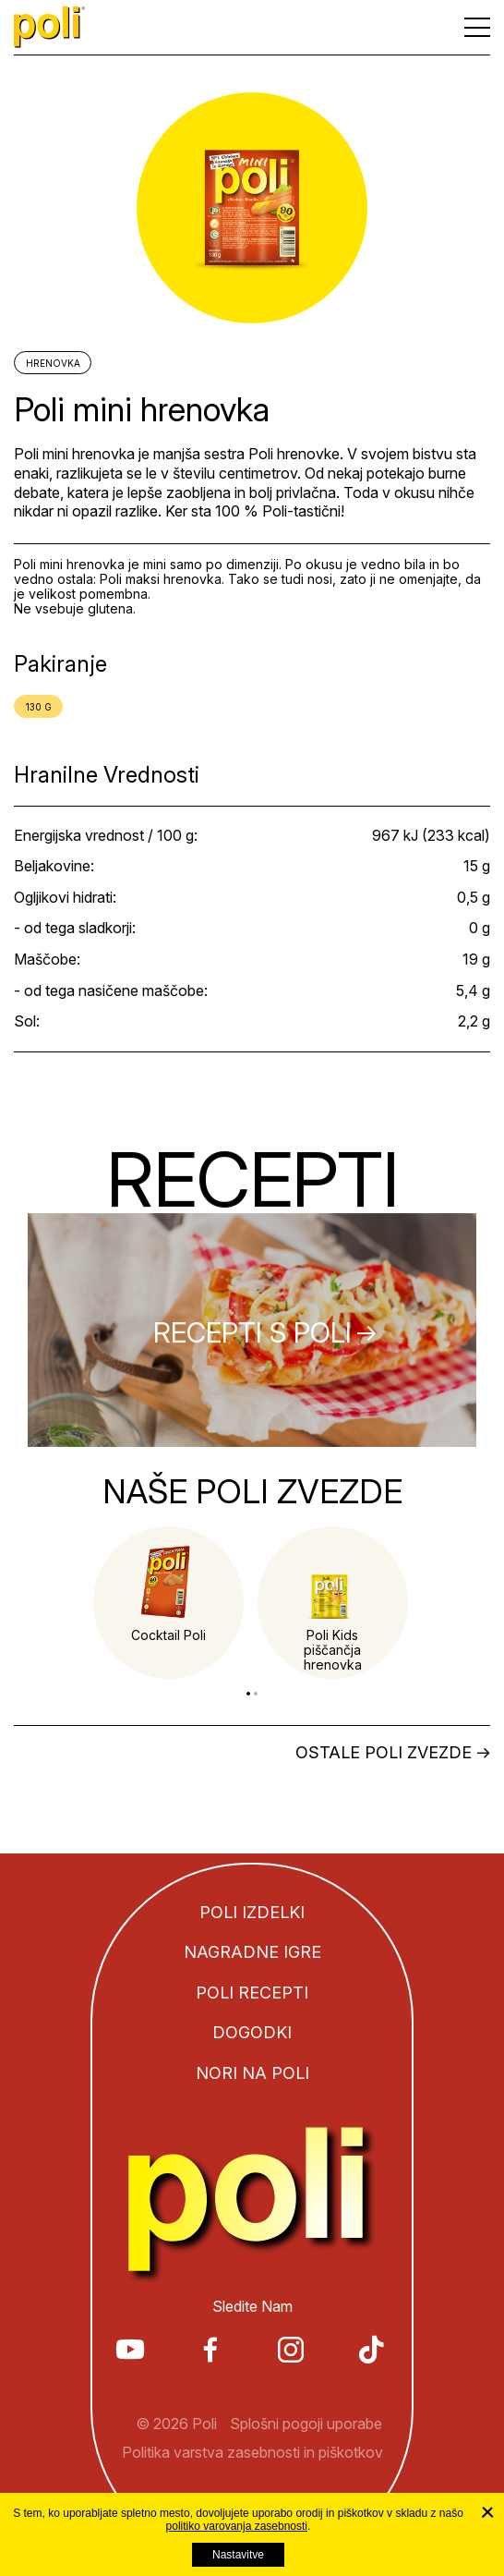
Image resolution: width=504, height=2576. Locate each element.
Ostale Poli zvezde (383, 1752)
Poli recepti (252, 1992)
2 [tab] (256, 1693)
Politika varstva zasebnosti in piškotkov (252, 2452)
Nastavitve (238, 2554)
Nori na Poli (252, 2073)
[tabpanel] (168, 1602)
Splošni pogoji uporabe (306, 2423)
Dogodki (252, 2032)
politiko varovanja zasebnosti (236, 2526)
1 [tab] (248, 1693)
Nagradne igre (252, 1952)
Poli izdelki (252, 1912)
